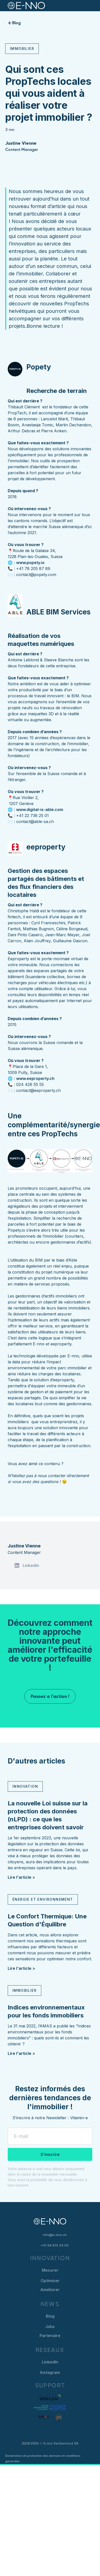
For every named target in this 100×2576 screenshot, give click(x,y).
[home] (24, 5)
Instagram (50, 2372)
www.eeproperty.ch (35, 1078)
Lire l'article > (21, 1877)
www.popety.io (30, 562)
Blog (50, 2316)
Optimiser (50, 2280)
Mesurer (50, 2270)
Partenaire (50, 2335)
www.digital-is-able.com (39, 809)
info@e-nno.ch (55, 2235)
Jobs (50, 2326)
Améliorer (50, 2289)
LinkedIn (50, 2361)
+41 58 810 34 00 (55, 2245)
